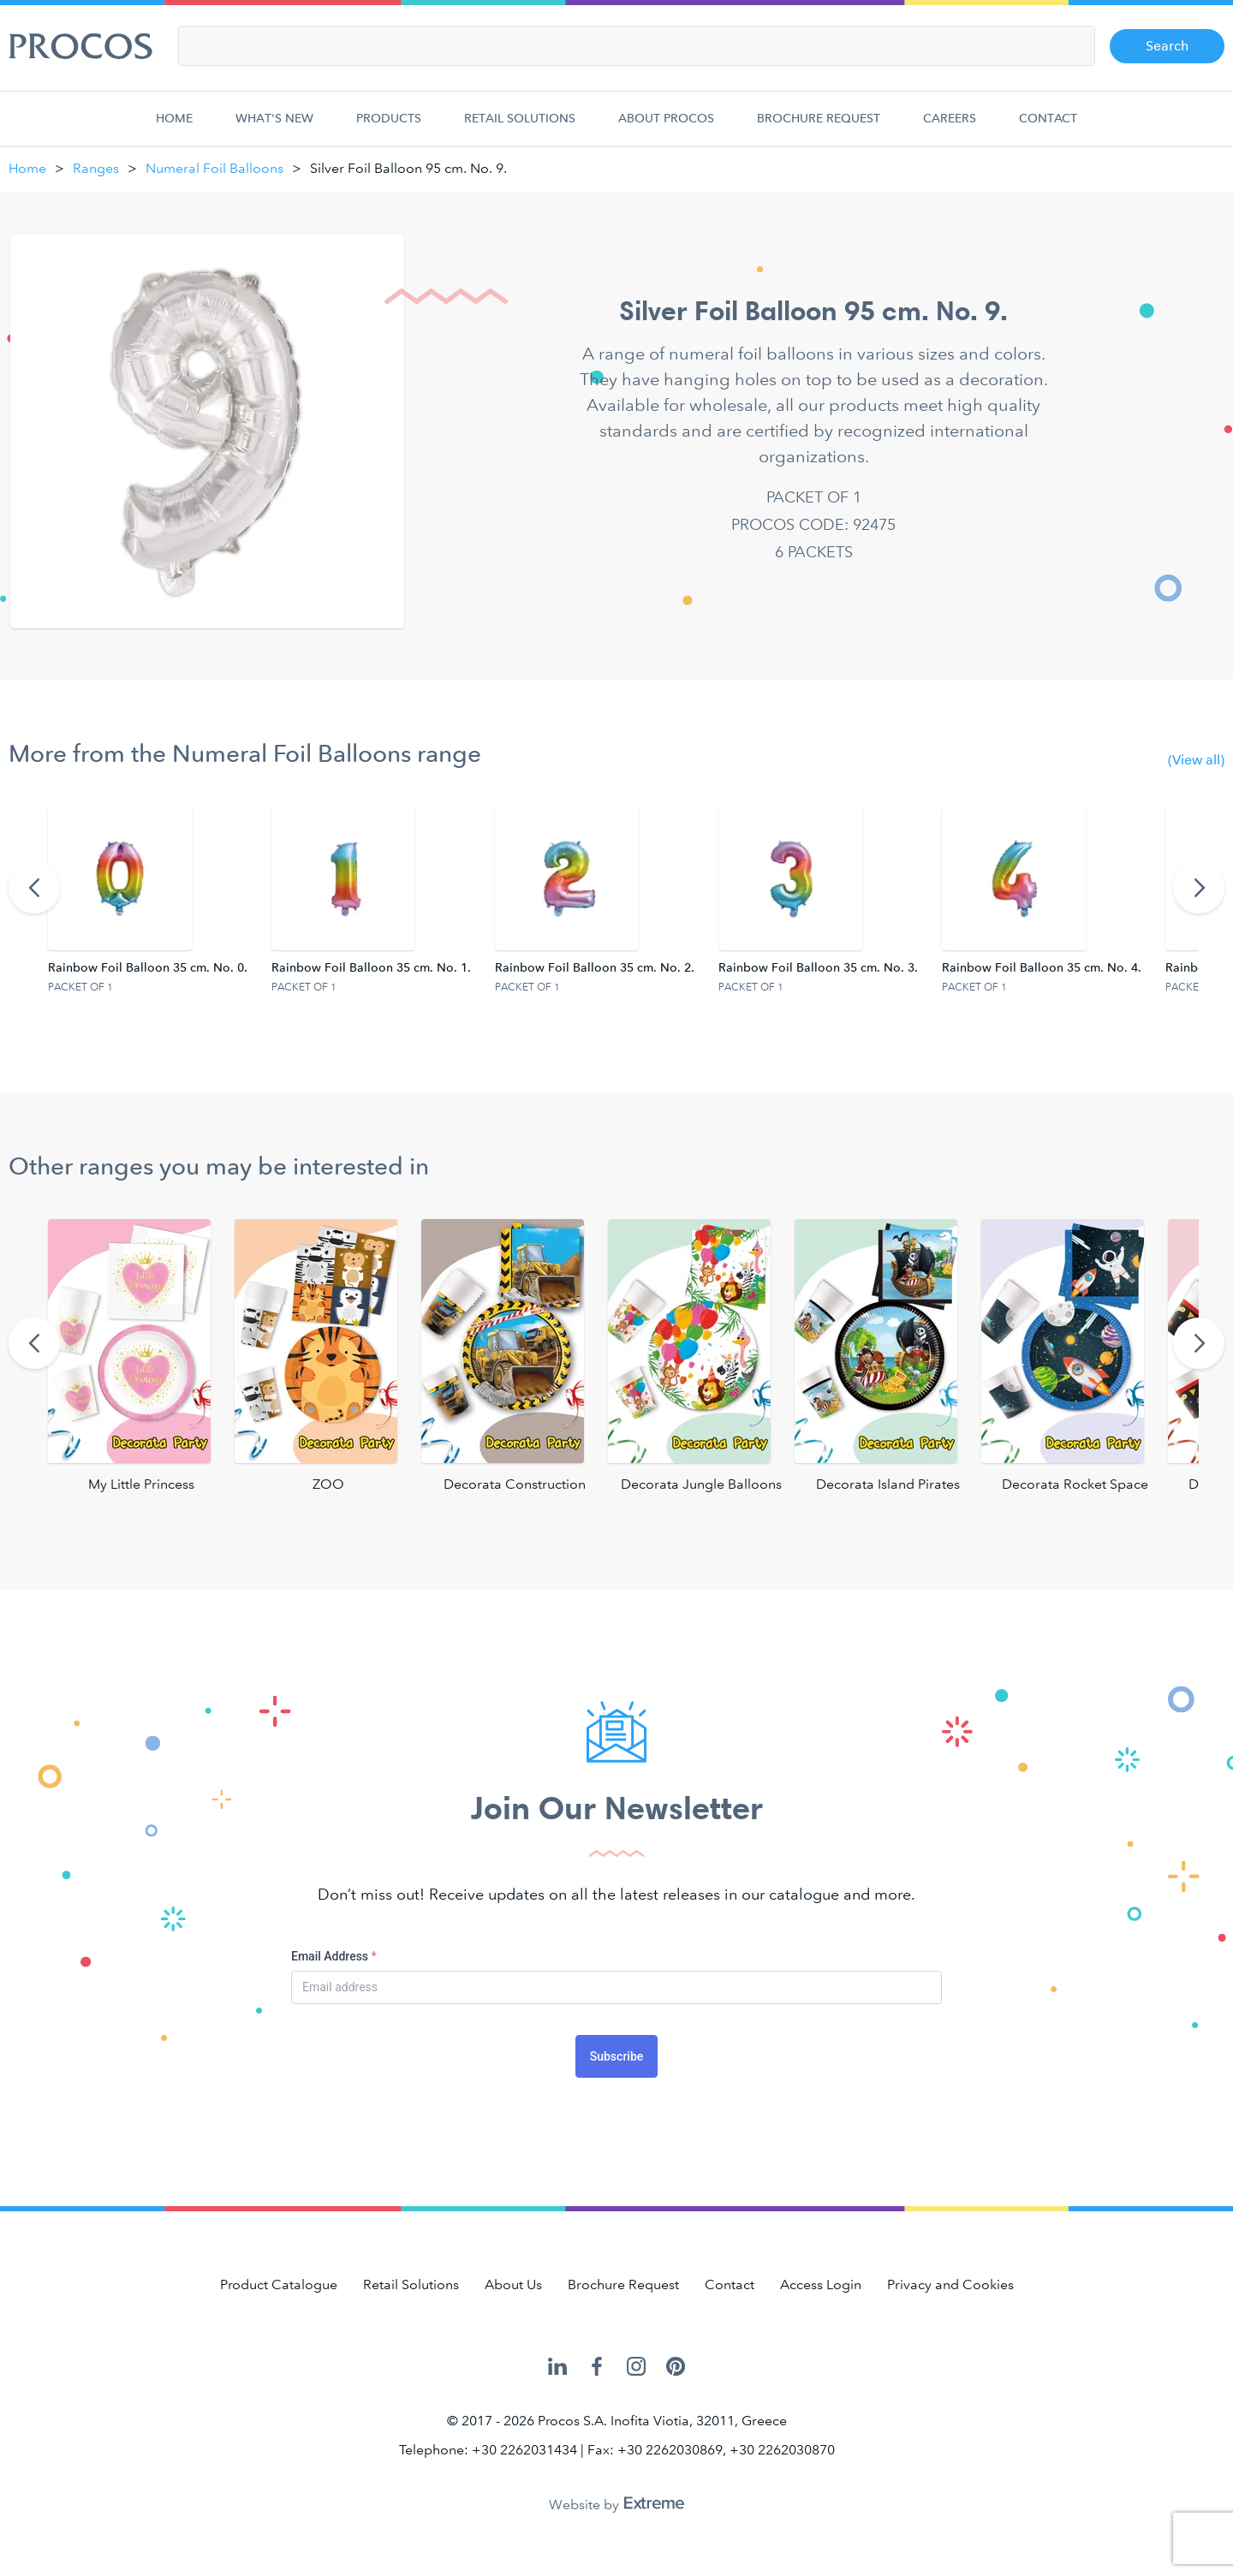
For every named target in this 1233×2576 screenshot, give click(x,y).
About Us (513, 2284)
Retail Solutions (519, 128)
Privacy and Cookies (950, 2284)
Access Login (820, 2284)
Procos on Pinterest (675, 2367)
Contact (1048, 128)
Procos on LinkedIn (557, 2367)
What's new (274, 128)
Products (388, 128)
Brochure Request (818, 128)
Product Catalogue (278, 2284)
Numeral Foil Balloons (214, 168)
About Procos (666, 128)
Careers (949, 128)
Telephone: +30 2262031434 (488, 2450)
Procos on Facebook (597, 2367)
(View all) (1196, 760)
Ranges (96, 168)
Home (178, 128)
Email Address (334, 1956)
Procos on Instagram (636, 2367)
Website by (616, 2504)
